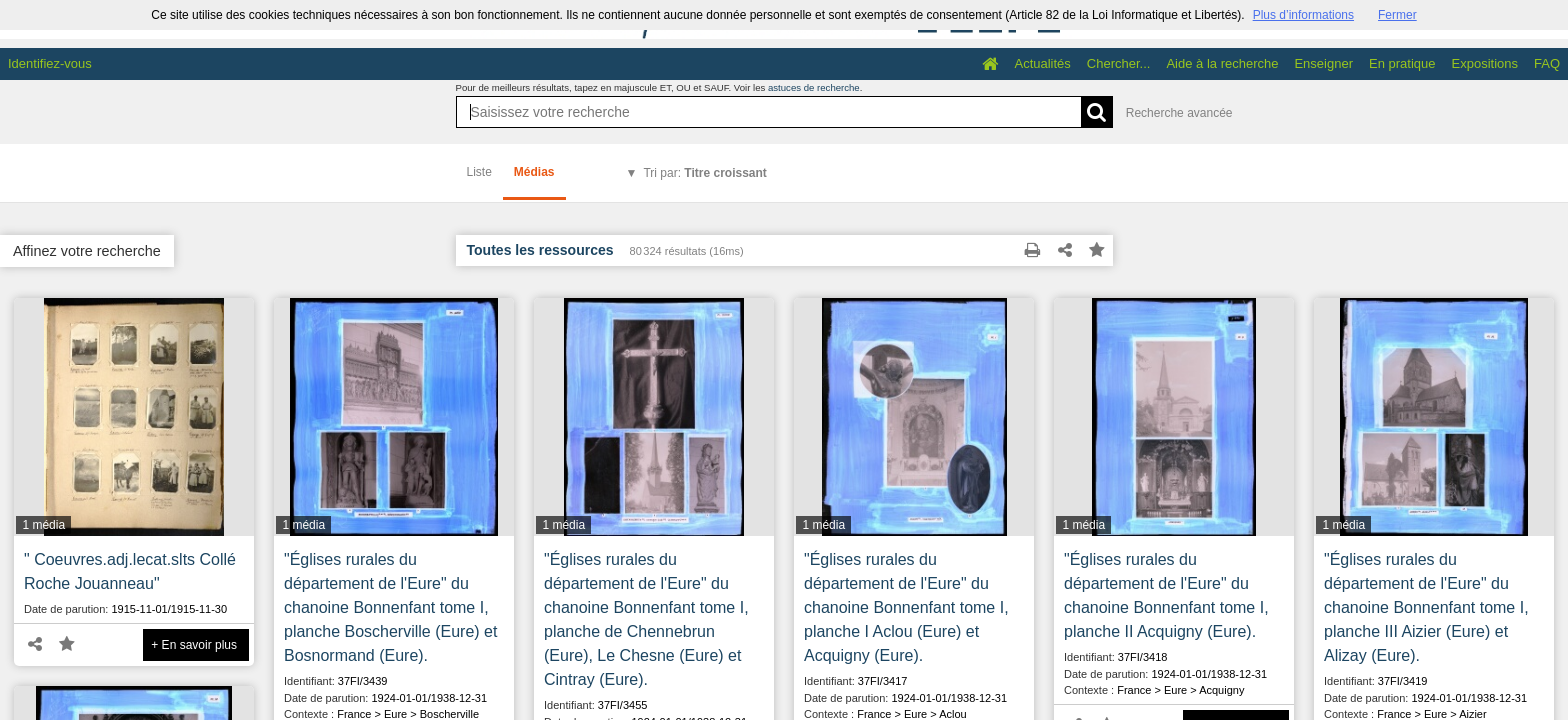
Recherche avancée (1179, 113)
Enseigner (1323, 63)
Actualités (1042, 63)
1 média (43, 525)
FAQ (1547, 63)
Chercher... (1119, 63)
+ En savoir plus (194, 645)
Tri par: (704, 173)
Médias (534, 172)
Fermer (1397, 15)
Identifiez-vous (50, 63)
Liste (479, 172)
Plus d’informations (1303, 15)
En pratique (1402, 63)
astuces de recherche (814, 87)
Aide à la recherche (1222, 63)
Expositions (1485, 63)
